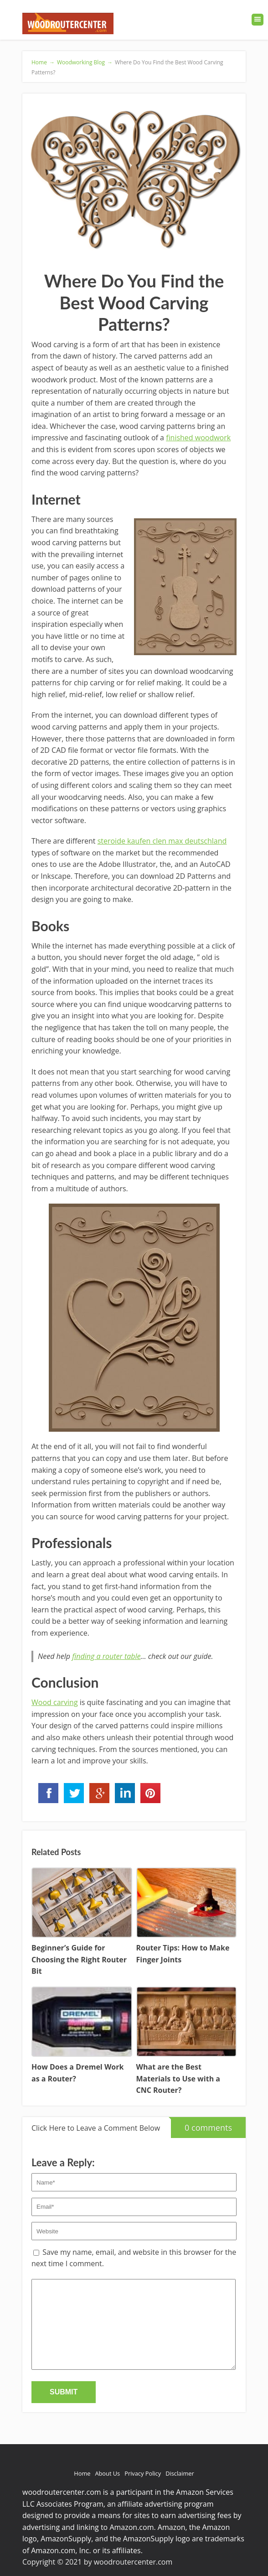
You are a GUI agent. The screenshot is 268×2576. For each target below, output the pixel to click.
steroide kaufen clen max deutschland (162, 841)
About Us (107, 2473)
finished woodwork (198, 438)
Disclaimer (179, 2473)
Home (82, 2473)
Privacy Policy (142, 2473)
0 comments (201, 2125)
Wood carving (54, 1702)
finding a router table (106, 1656)
